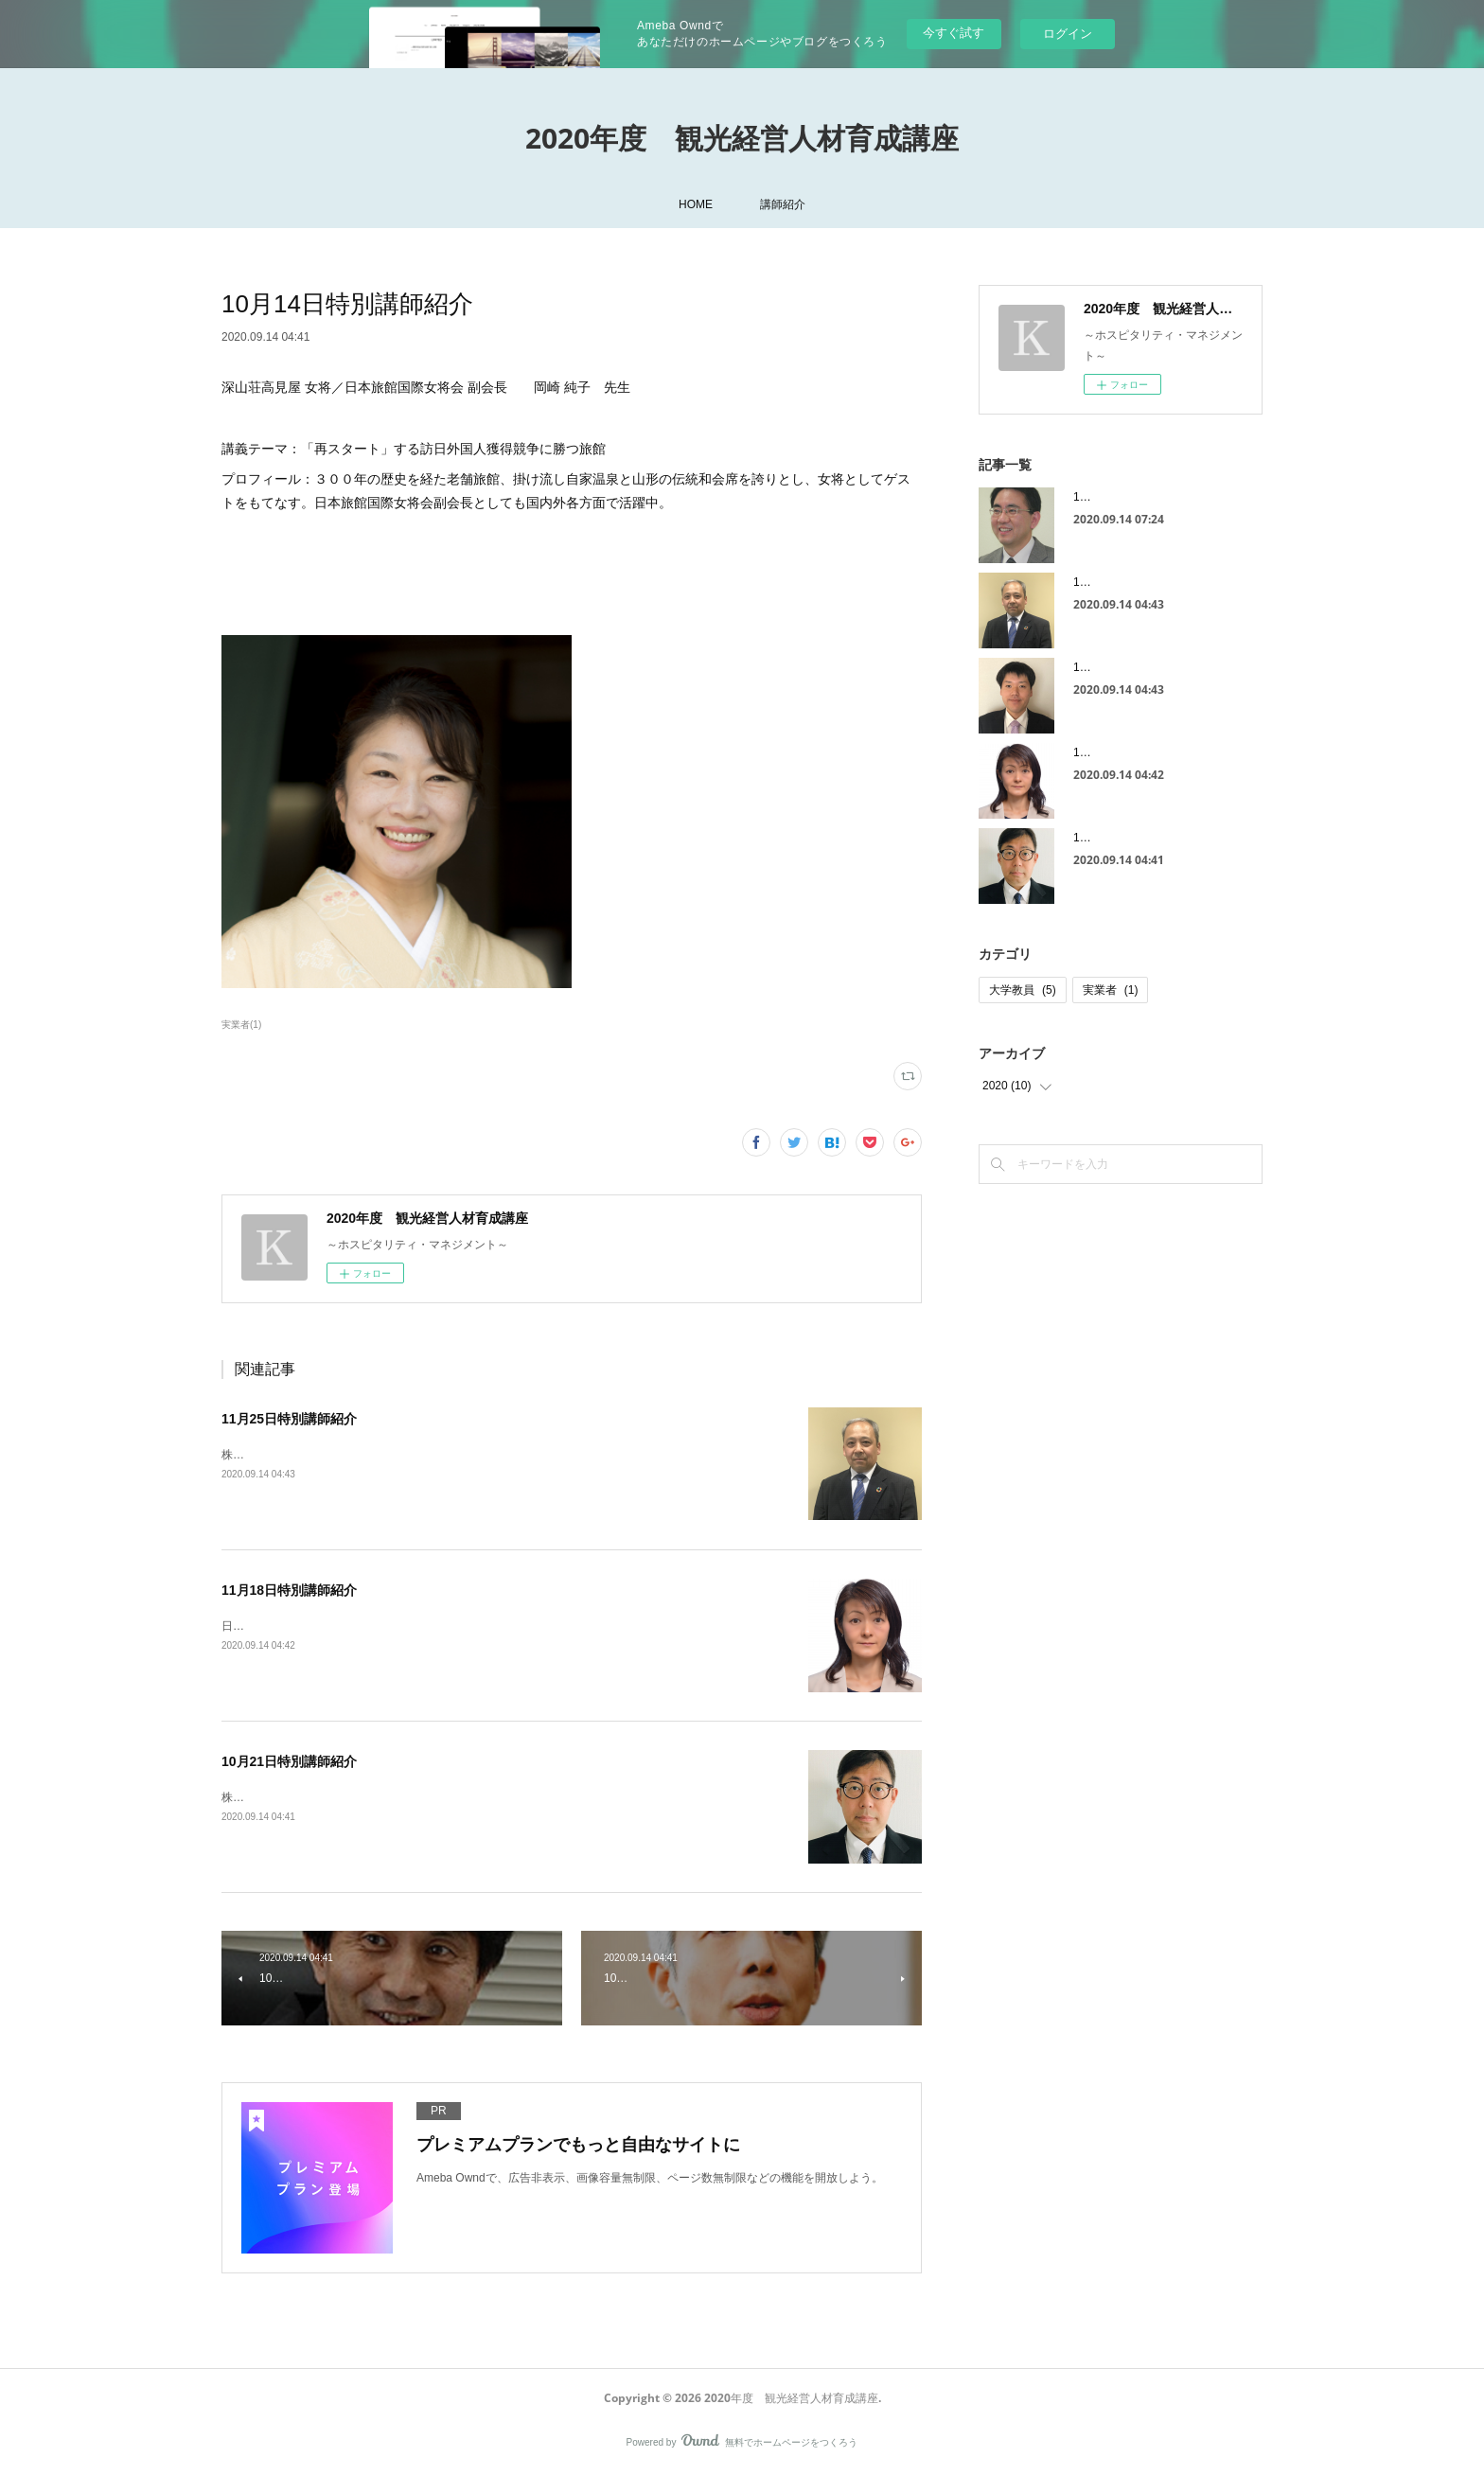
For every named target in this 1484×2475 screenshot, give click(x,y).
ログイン (1067, 34)
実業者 (1111, 990)
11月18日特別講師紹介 (289, 1590)
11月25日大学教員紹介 (1131, 667)
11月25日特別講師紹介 (289, 1418)
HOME (696, 204)
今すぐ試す (953, 33)
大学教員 (1022, 990)
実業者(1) (241, 1024)
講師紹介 (782, 204)
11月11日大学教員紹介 (1131, 497)
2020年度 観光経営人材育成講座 (742, 137)
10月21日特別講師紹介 (289, 1761)
